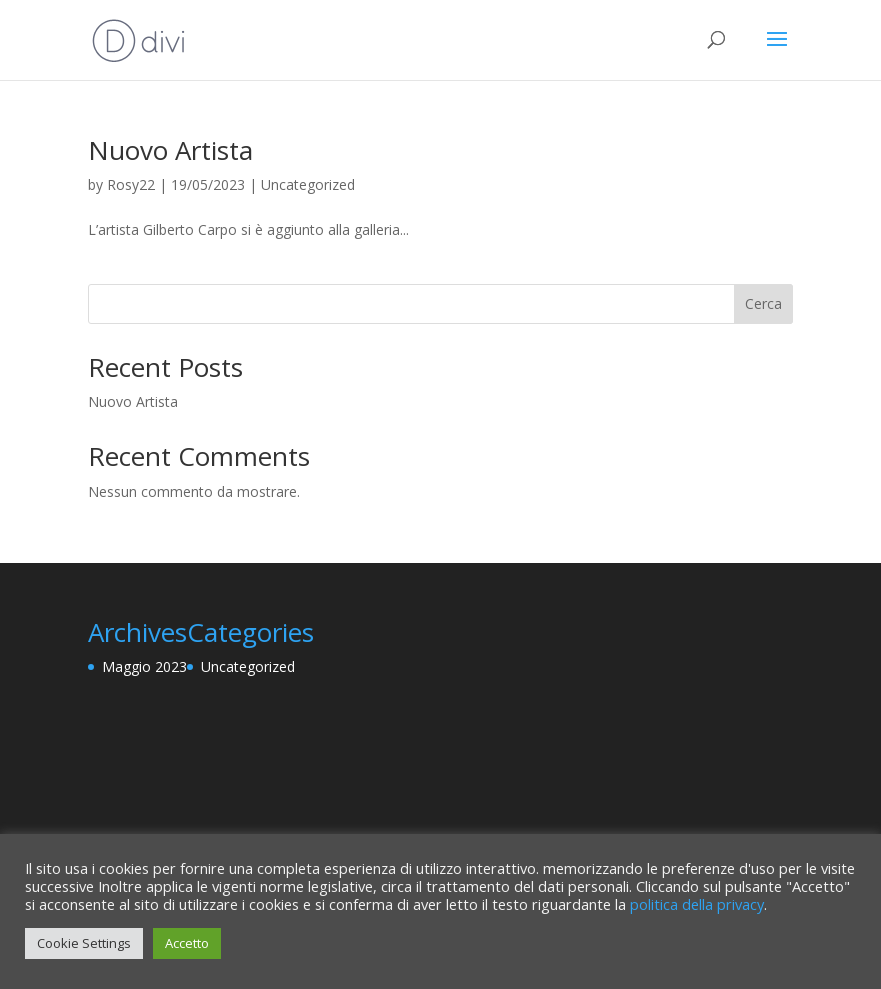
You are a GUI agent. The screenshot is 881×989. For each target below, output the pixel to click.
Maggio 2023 (144, 666)
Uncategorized (308, 184)
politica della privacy (697, 904)
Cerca (763, 303)
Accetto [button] (187, 943)
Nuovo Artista (170, 150)
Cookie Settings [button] (84, 943)
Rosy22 (131, 184)
